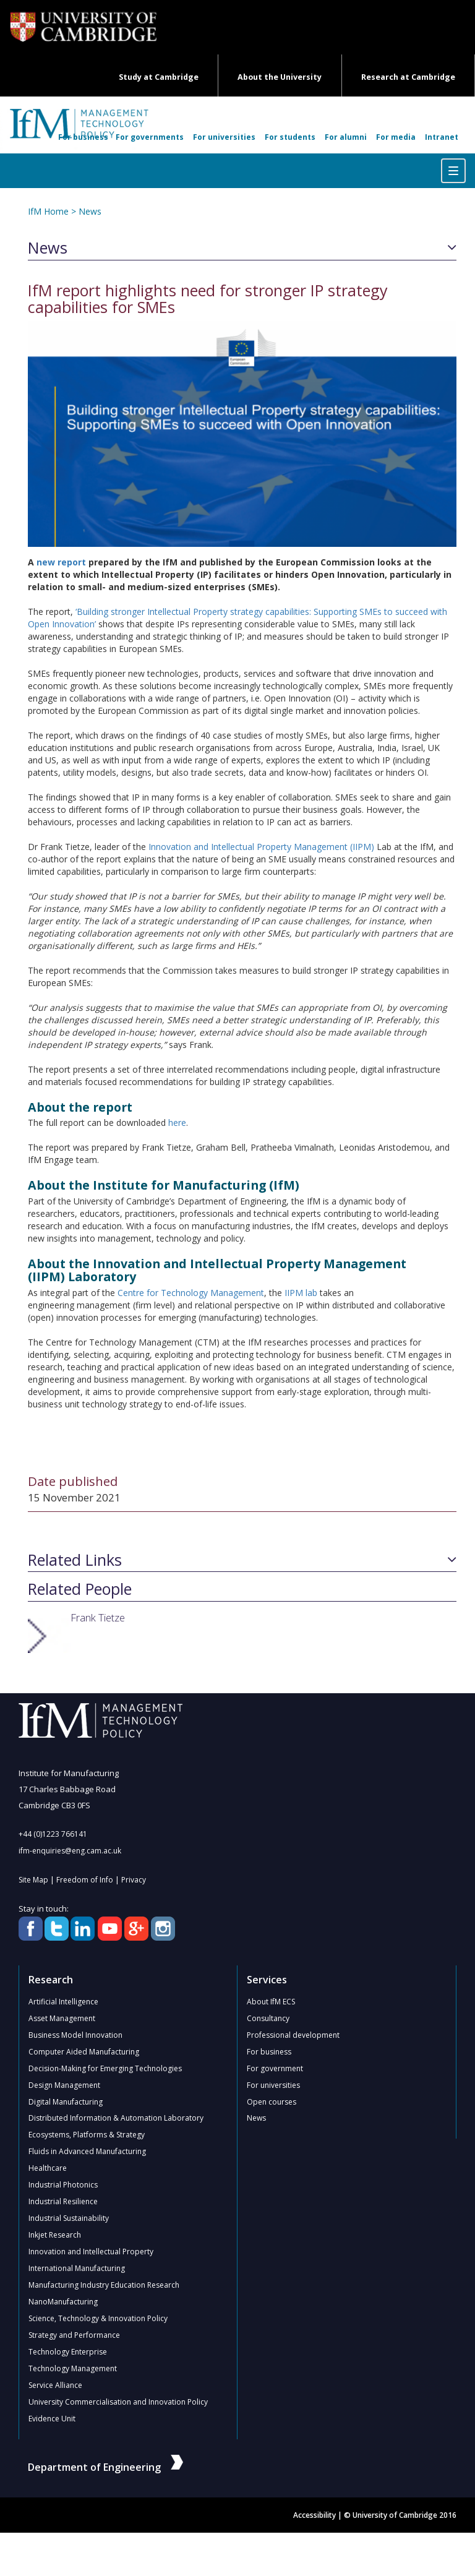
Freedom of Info (84, 1879)
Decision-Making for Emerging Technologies (105, 2068)
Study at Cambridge (159, 77)
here (177, 1122)
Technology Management (72, 2369)
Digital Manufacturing (65, 2102)
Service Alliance (55, 2386)
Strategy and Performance (74, 2335)
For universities (224, 137)
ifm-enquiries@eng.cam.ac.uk (70, 1850)
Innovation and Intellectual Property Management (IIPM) (261, 846)
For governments (150, 137)
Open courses (271, 2102)
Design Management (64, 2085)
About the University (280, 77)
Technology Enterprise (67, 2352)
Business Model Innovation (75, 2035)
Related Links (75, 1560)
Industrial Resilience (63, 2202)
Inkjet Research (54, 2235)
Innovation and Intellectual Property (90, 2252)
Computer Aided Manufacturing (83, 2051)
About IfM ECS (271, 2001)
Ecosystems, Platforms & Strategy (86, 2135)
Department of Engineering (105, 2468)
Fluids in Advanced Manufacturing (87, 2152)
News (90, 211)
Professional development (293, 2035)
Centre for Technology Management (191, 1293)
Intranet (441, 137)
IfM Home (48, 211)
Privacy (133, 1879)
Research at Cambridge (408, 77)
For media (396, 137)
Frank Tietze (98, 1617)
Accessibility (314, 2515)
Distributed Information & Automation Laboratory (115, 2118)
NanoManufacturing (63, 2302)
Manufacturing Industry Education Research (103, 2285)
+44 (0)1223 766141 (53, 1834)
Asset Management (61, 2018)
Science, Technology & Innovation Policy (98, 2319)
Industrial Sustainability (68, 2218)
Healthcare (47, 2168)
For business (83, 137)
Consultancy (268, 2018)
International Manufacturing (76, 2269)
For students (290, 137)
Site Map (33, 1879)
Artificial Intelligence (63, 2001)
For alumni (346, 137)
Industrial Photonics (63, 2185)
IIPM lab (301, 1293)
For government (275, 2068)
